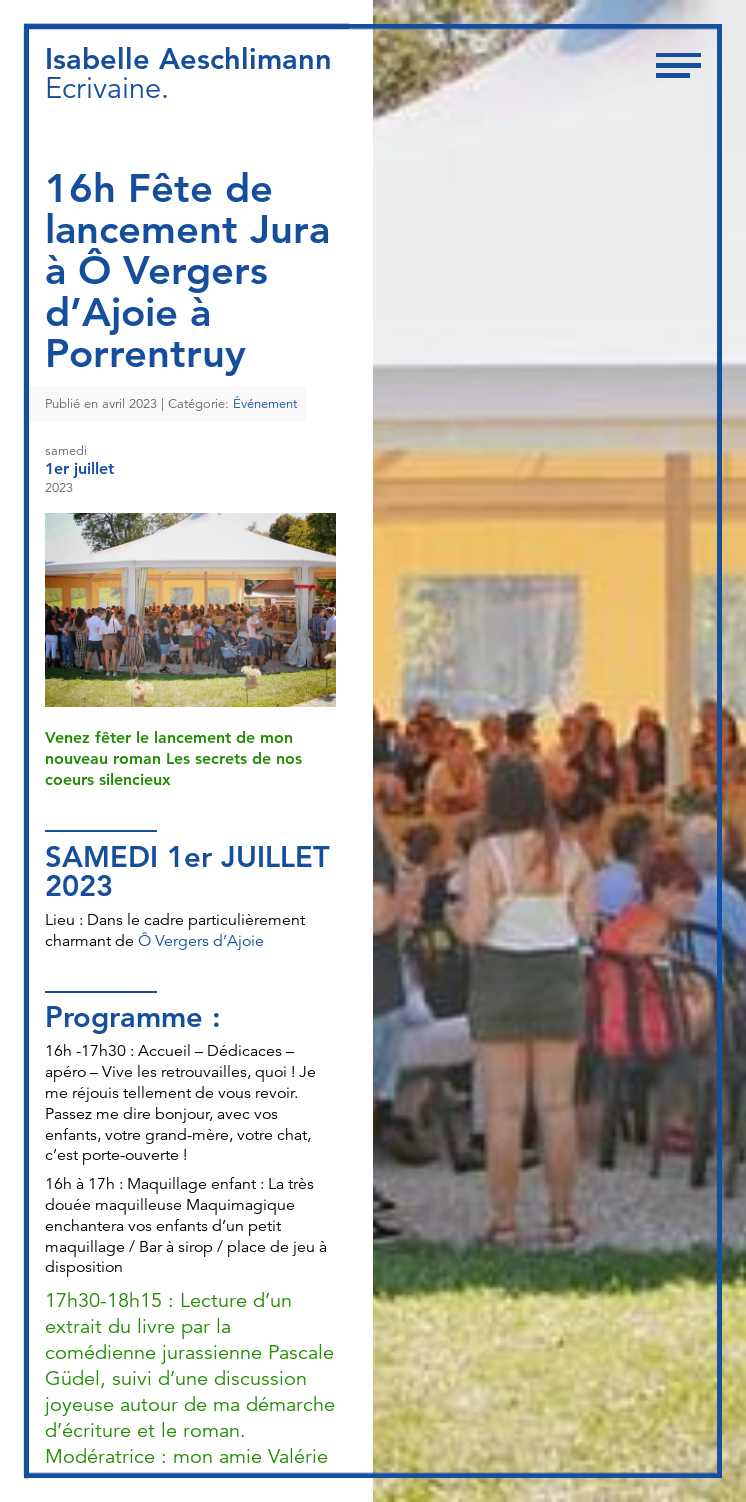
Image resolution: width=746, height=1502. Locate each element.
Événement (265, 404)
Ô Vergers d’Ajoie (201, 941)
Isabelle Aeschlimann (188, 59)
